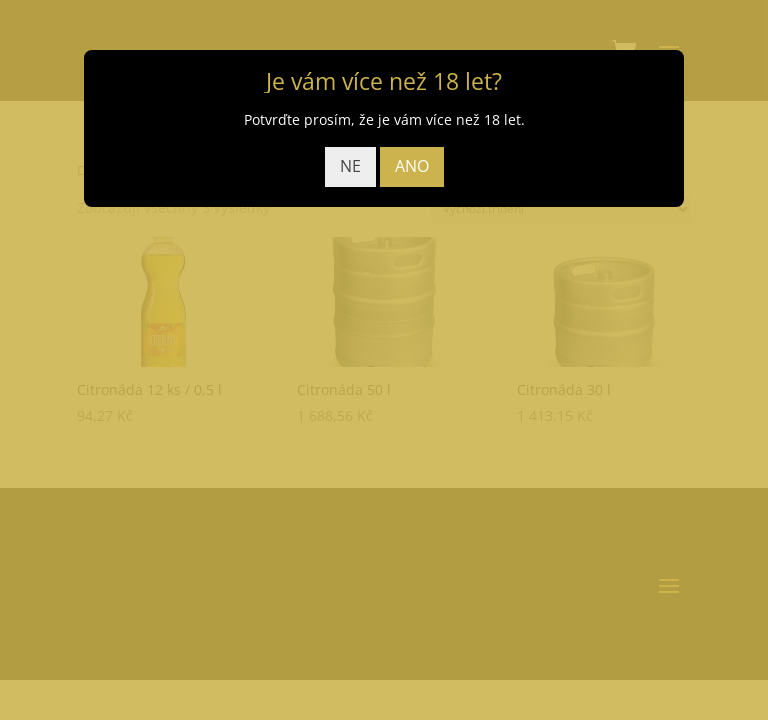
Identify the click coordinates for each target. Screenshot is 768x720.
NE (350, 166)
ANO (412, 166)
